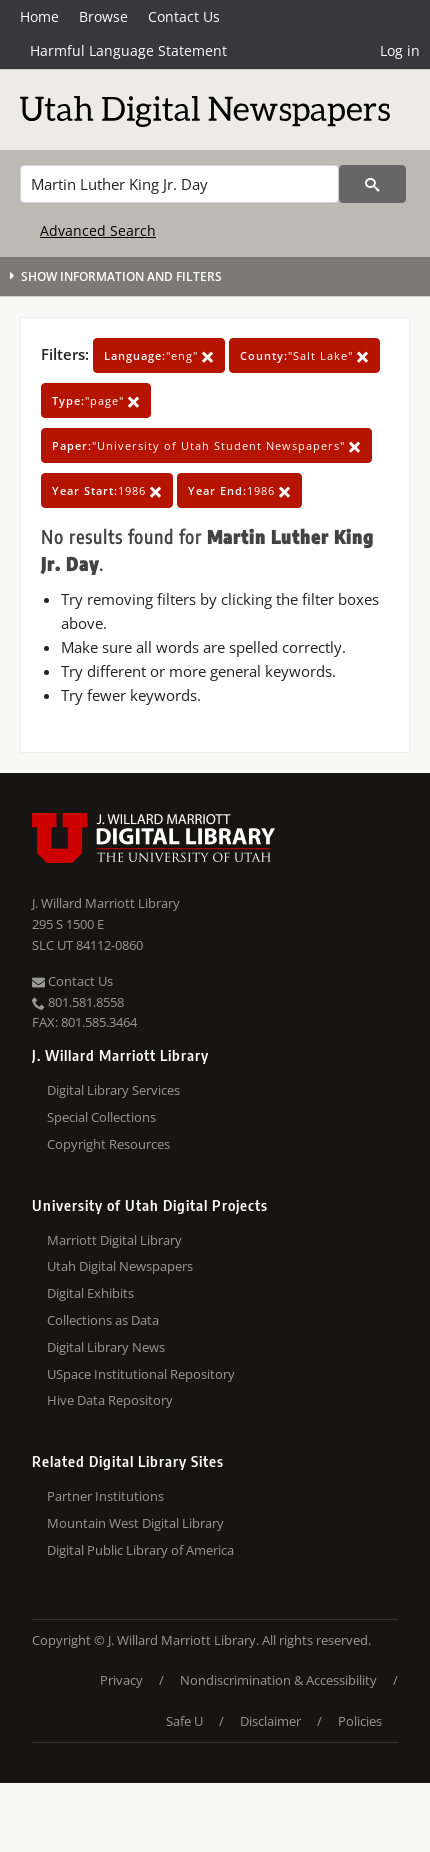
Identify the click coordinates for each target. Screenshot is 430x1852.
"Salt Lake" (304, 355)
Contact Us (184, 16)
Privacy (121, 1680)
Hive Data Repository (110, 1400)
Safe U (184, 1721)
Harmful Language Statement (128, 50)
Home (39, 16)
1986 (107, 490)
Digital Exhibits (90, 1293)
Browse (103, 16)
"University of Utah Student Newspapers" (206, 445)
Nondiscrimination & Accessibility (278, 1680)
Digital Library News (106, 1347)
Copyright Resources (108, 1144)
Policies (360, 1721)
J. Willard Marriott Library (106, 903)
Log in (400, 50)
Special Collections (101, 1117)
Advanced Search (98, 230)
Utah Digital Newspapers (120, 1266)
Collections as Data (103, 1320)
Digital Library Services (113, 1090)
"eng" (159, 355)
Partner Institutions (105, 1496)
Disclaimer (270, 1721)
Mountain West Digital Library (135, 1523)
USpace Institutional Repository (141, 1374)
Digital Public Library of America (140, 1550)
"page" (96, 400)
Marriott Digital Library (114, 1240)
